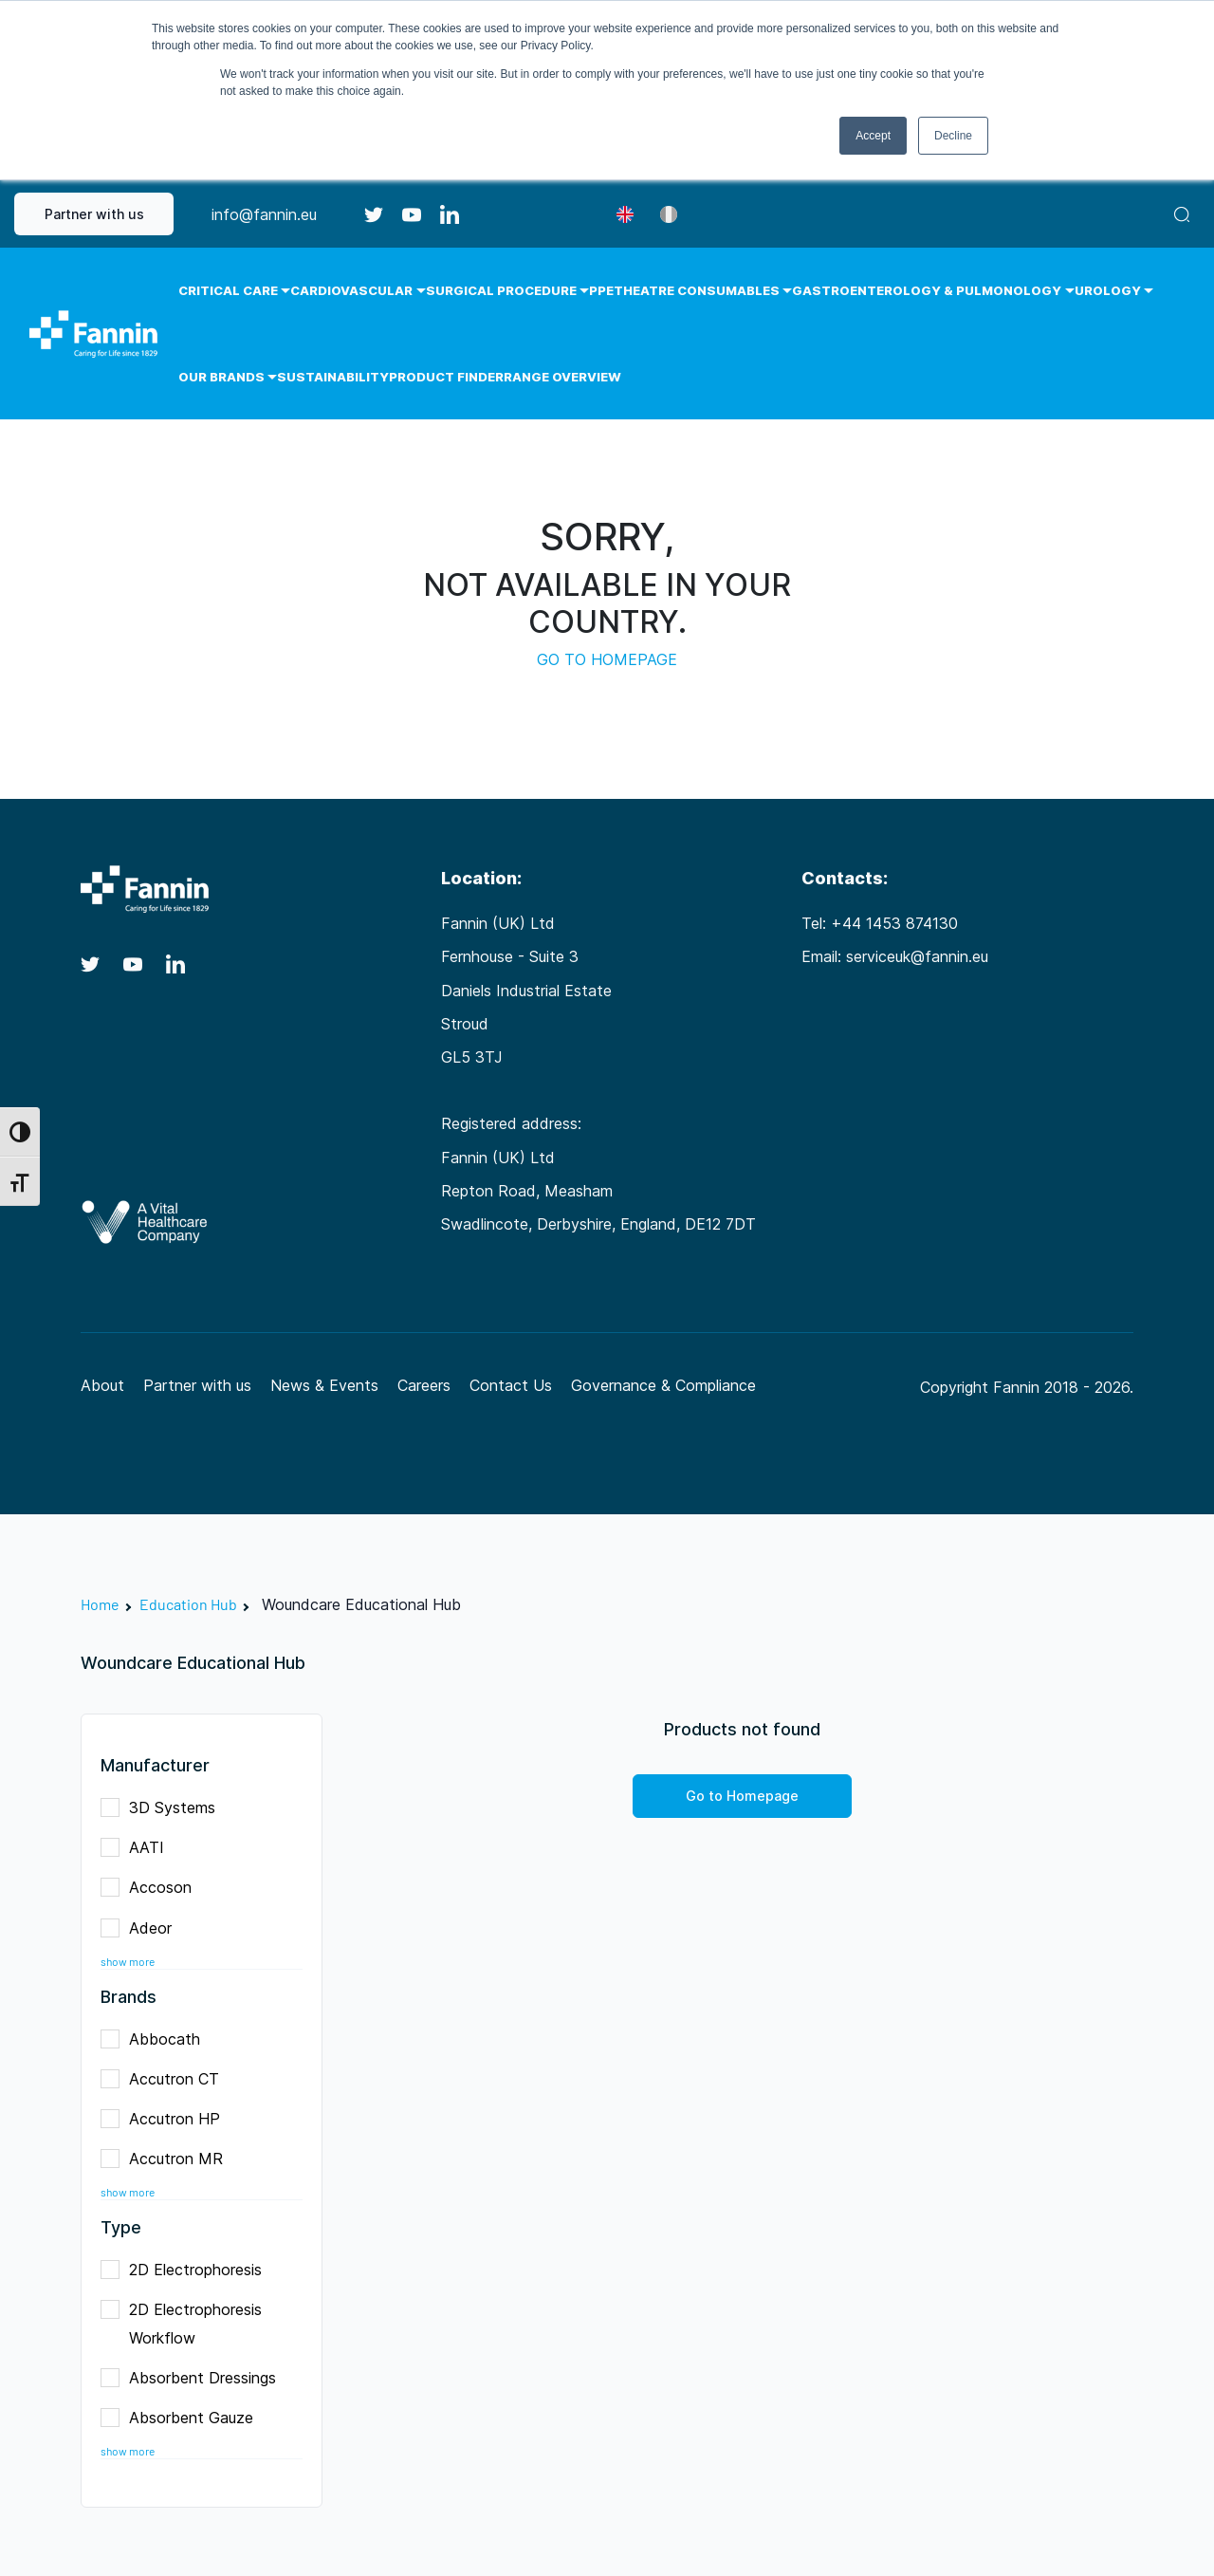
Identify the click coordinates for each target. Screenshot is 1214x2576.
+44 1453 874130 (894, 923)
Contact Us (510, 1385)
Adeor (142, 1925)
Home (100, 1604)
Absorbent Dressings (194, 2375)
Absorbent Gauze (183, 2415)
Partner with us (94, 214)
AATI (138, 1845)
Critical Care (228, 290)
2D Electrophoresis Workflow (181, 2323)
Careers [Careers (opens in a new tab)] (424, 1385)
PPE (601, 290)
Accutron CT (166, 2076)
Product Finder (446, 376)
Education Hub (188, 1604)
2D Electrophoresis (187, 2267)
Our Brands (221, 376)
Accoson (152, 1885)
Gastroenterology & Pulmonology (926, 290)
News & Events (324, 1385)
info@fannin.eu (264, 214)
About (102, 1385)
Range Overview (562, 376)
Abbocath (156, 2036)
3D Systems (164, 1805)
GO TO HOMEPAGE (607, 659)
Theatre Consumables (697, 290)
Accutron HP (166, 2116)
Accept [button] (873, 135)
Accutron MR (168, 2156)
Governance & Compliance (663, 1385)
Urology (1108, 290)
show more (128, 1962)
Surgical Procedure (501, 290)
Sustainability (333, 376)
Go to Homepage (742, 1796)
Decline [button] (953, 135)
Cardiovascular (351, 290)
